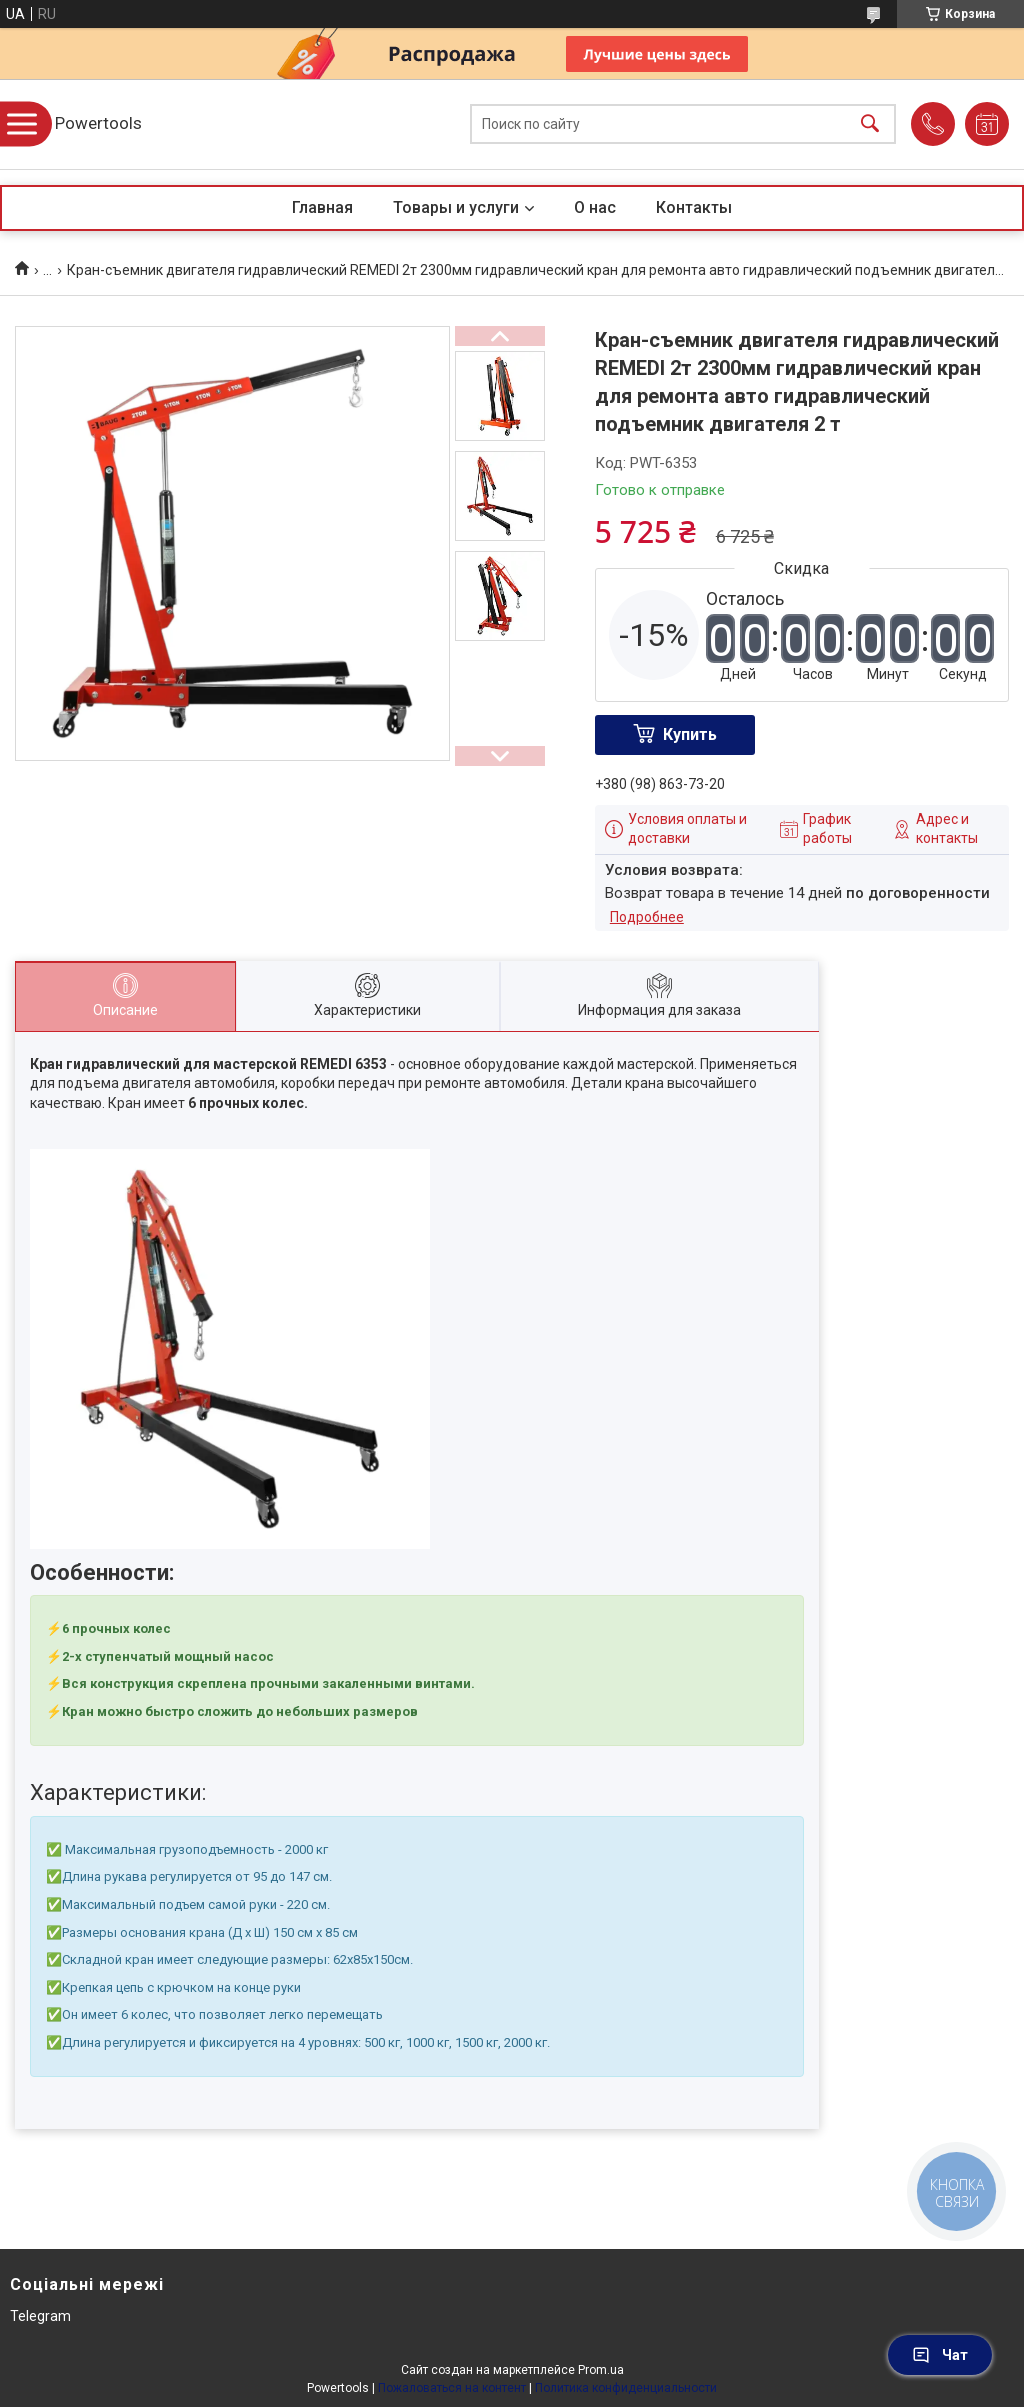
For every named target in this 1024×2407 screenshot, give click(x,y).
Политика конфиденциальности (626, 2388)
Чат (940, 2355)
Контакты (694, 207)
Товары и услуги (456, 207)
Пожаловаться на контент (452, 2388)
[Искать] (870, 124)
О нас (595, 207)
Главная (322, 207)
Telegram (40, 2316)
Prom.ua (601, 2370)
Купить (690, 734)
